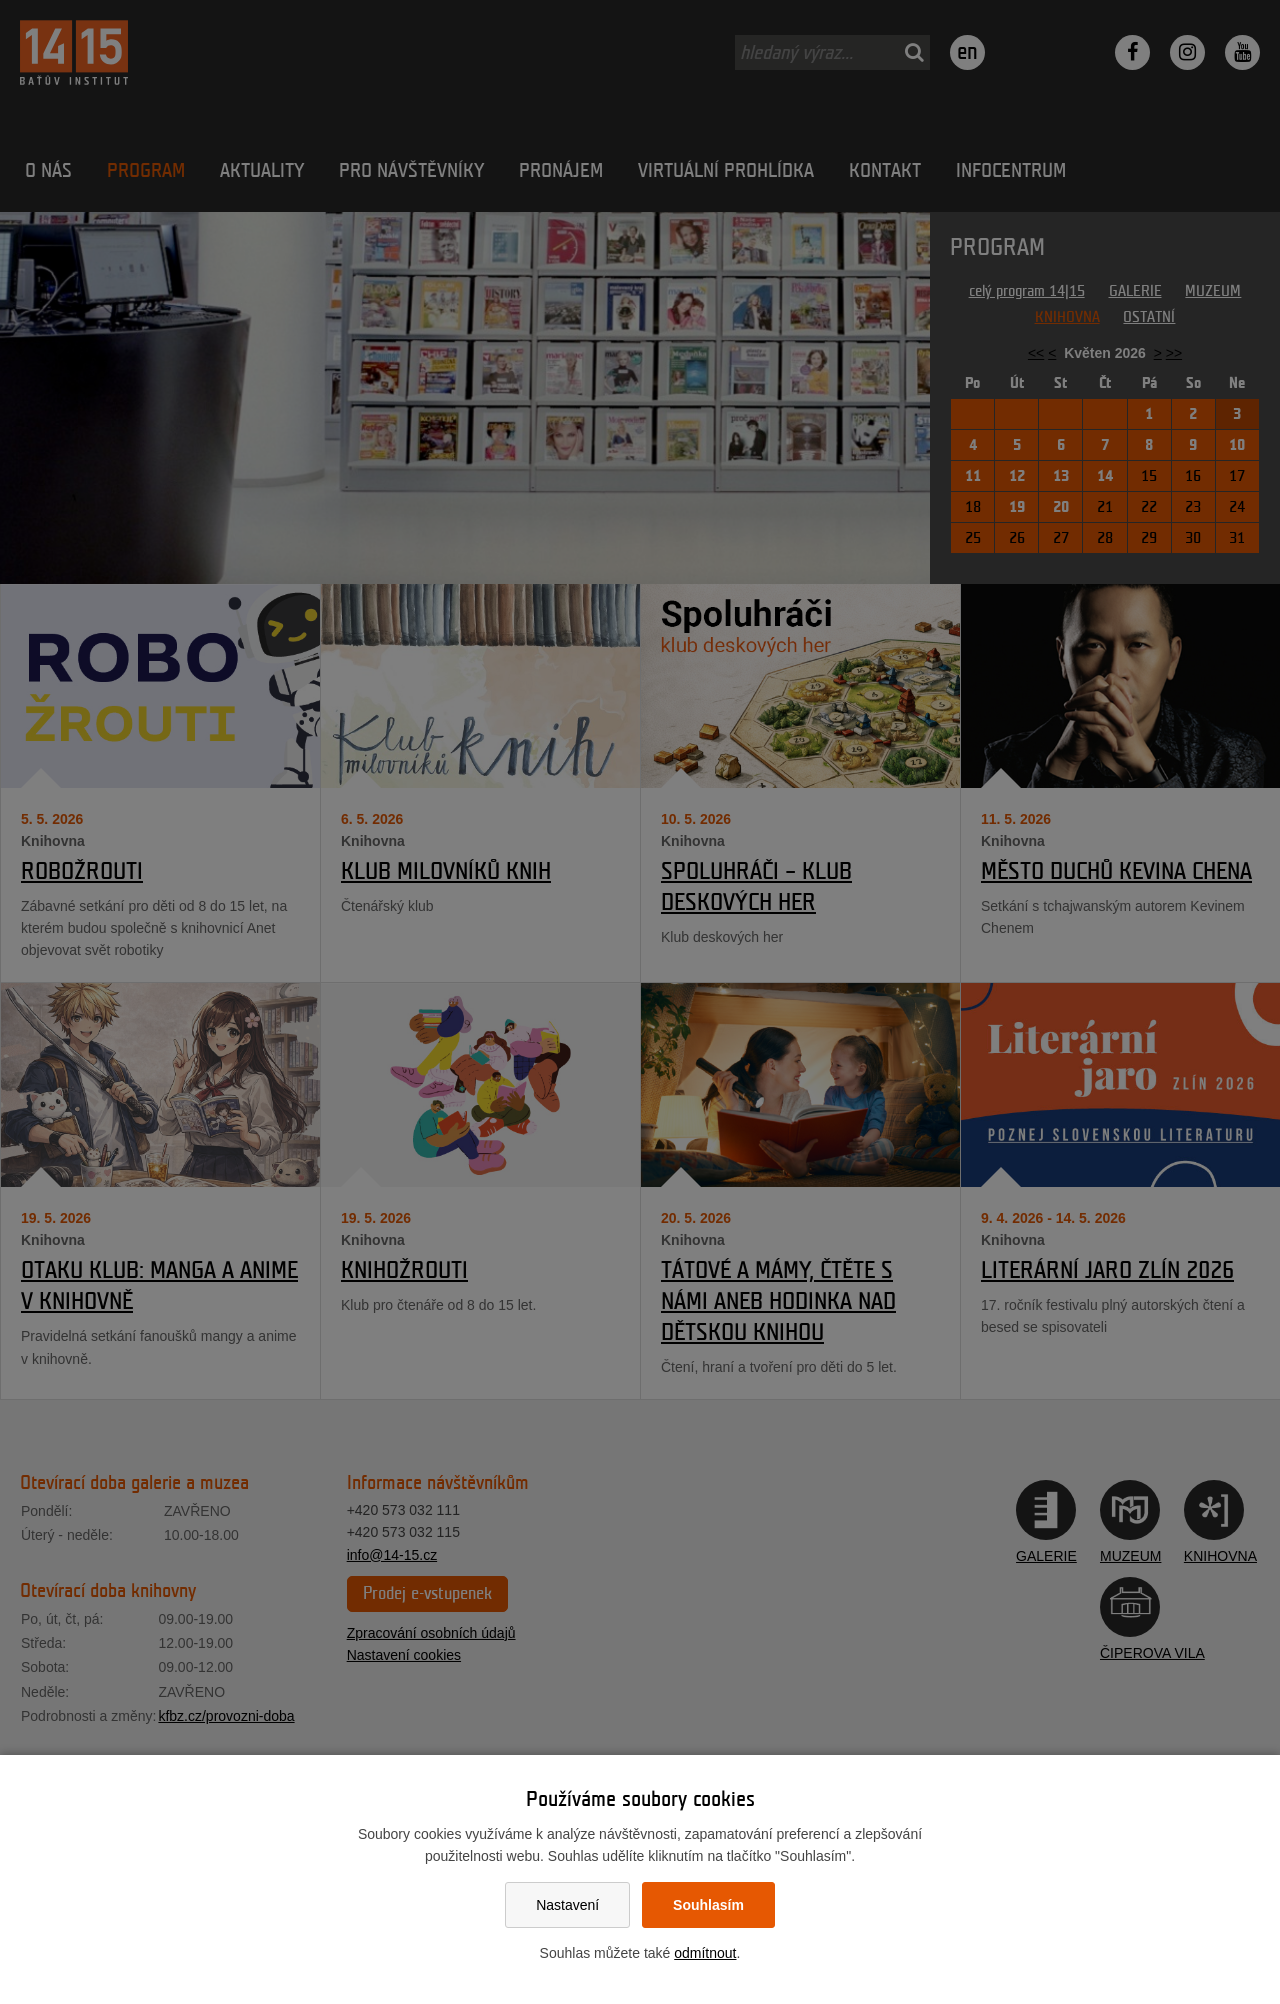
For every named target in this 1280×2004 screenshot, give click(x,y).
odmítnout (705, 1953)
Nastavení (567, 1905)
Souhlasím (708, 1905)
